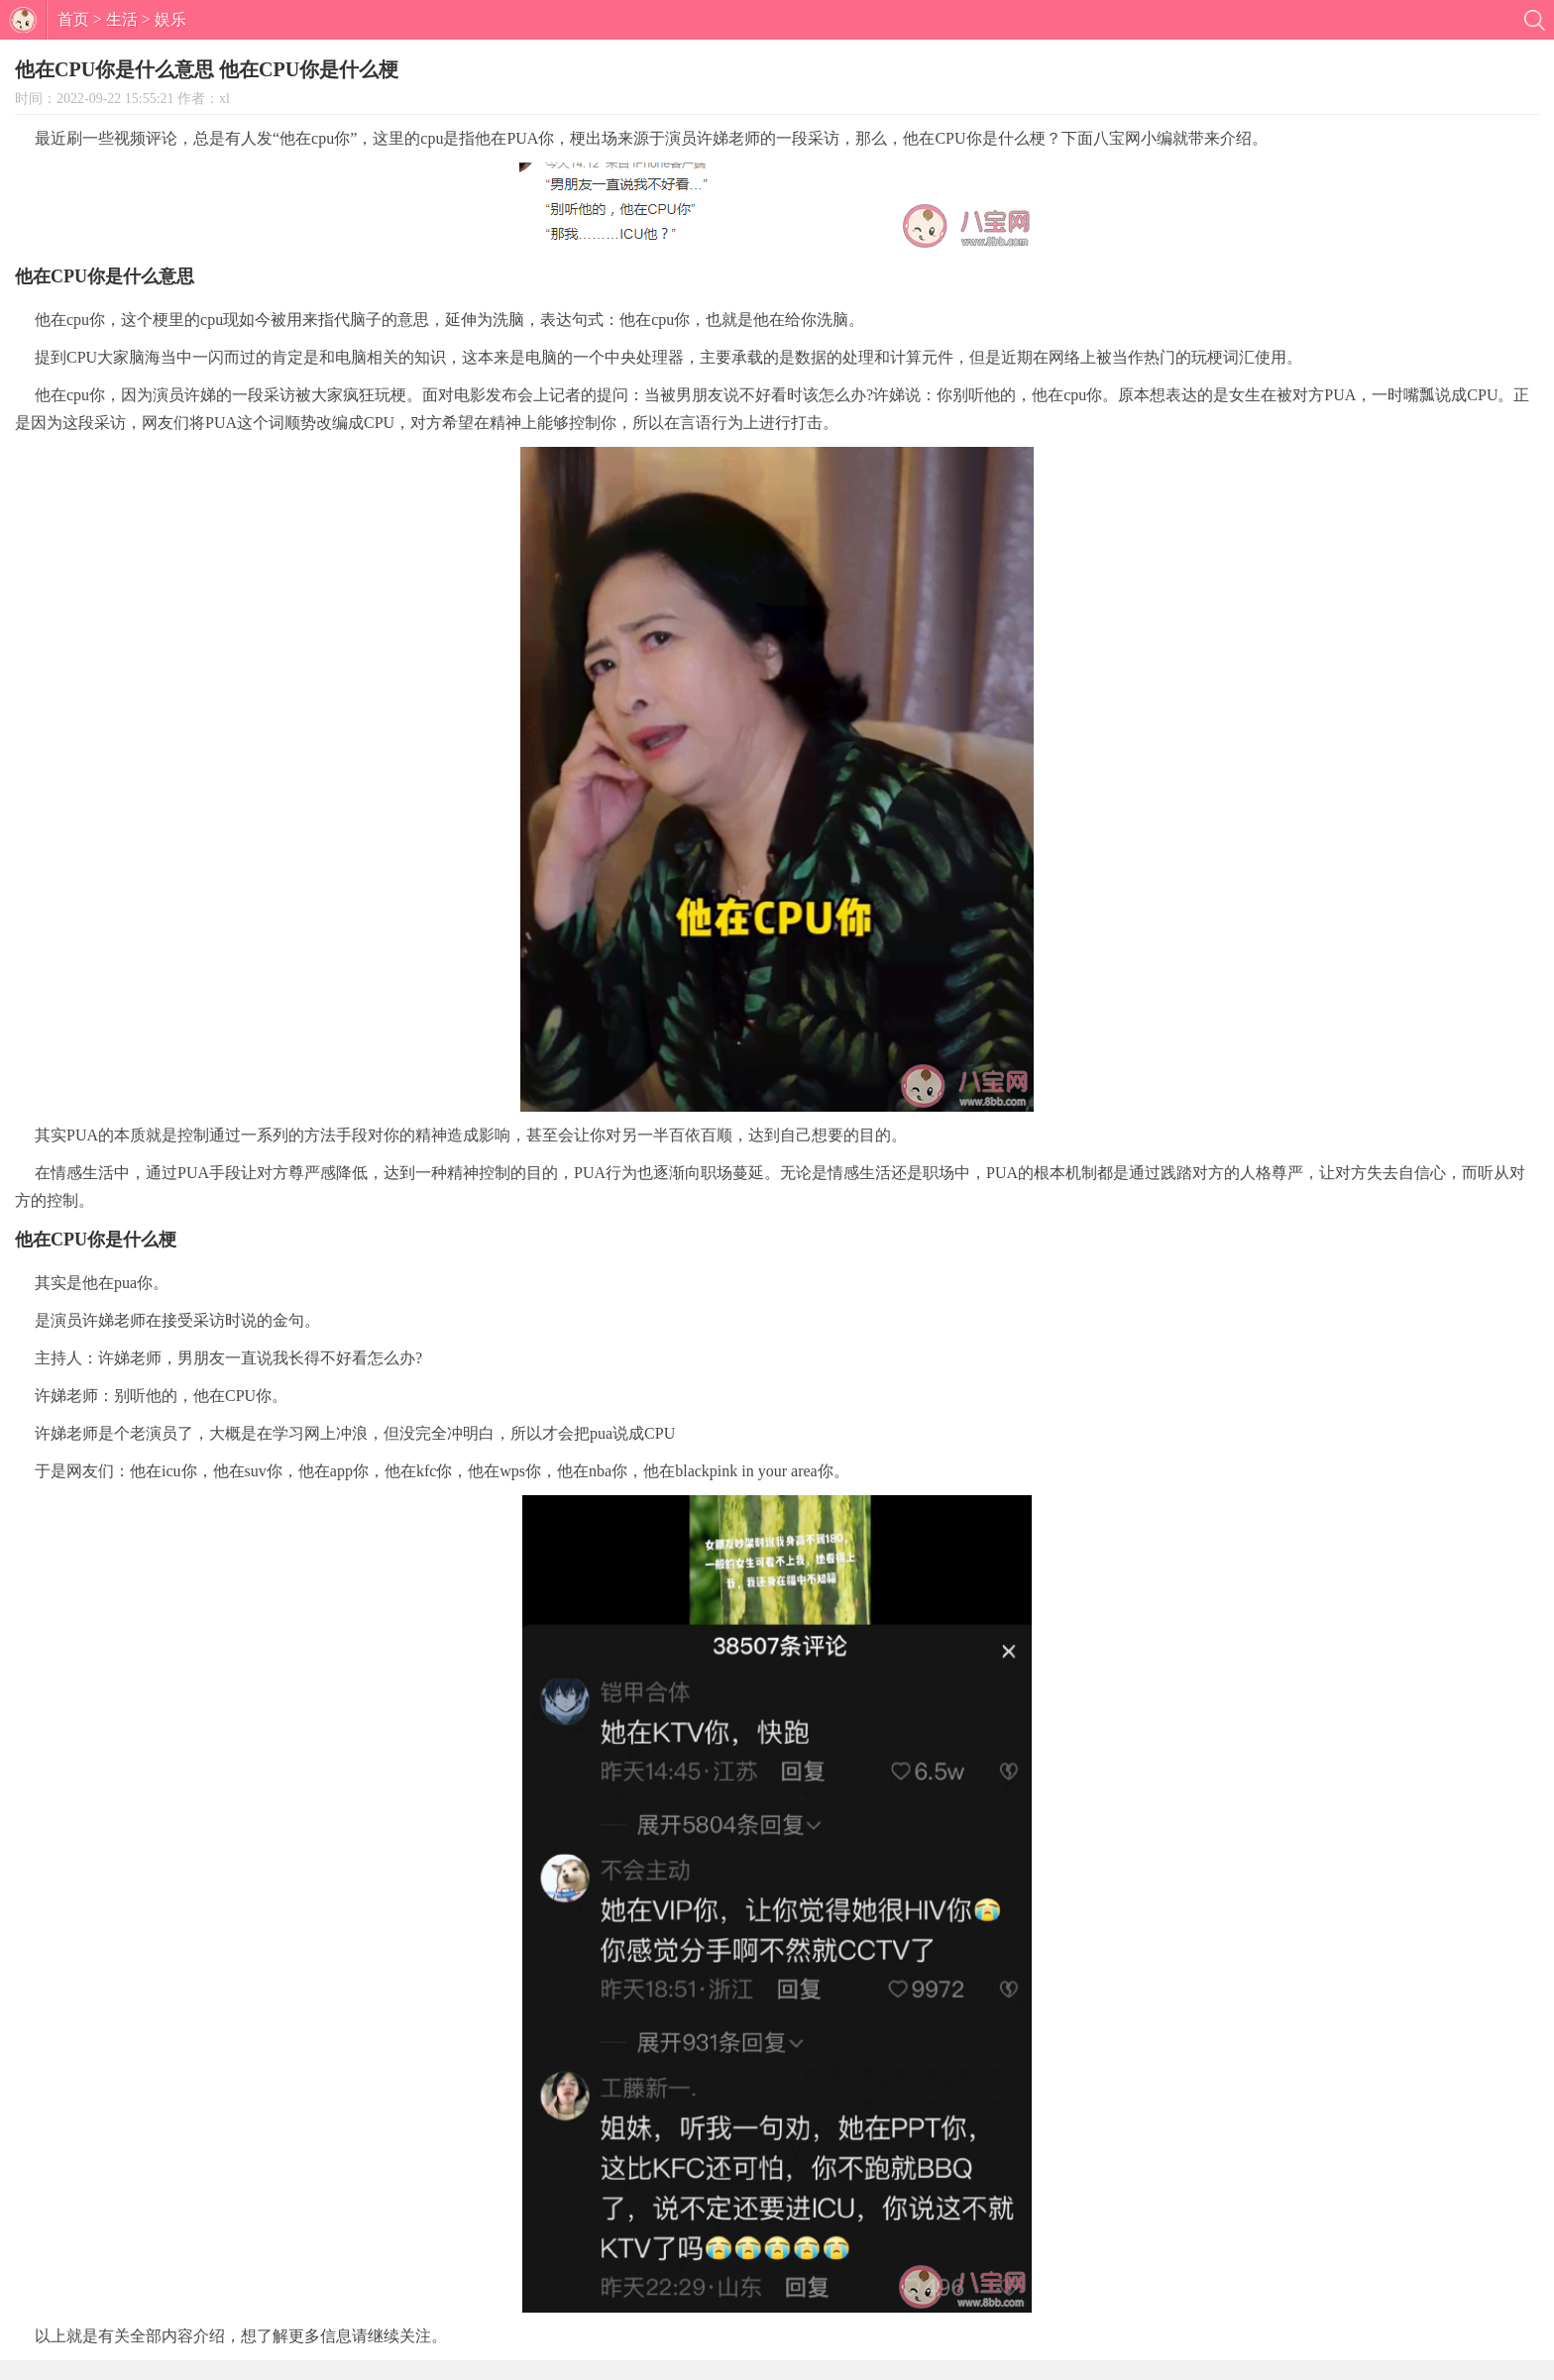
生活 (122, 19)
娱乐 (170, 19)
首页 (73, 19)
